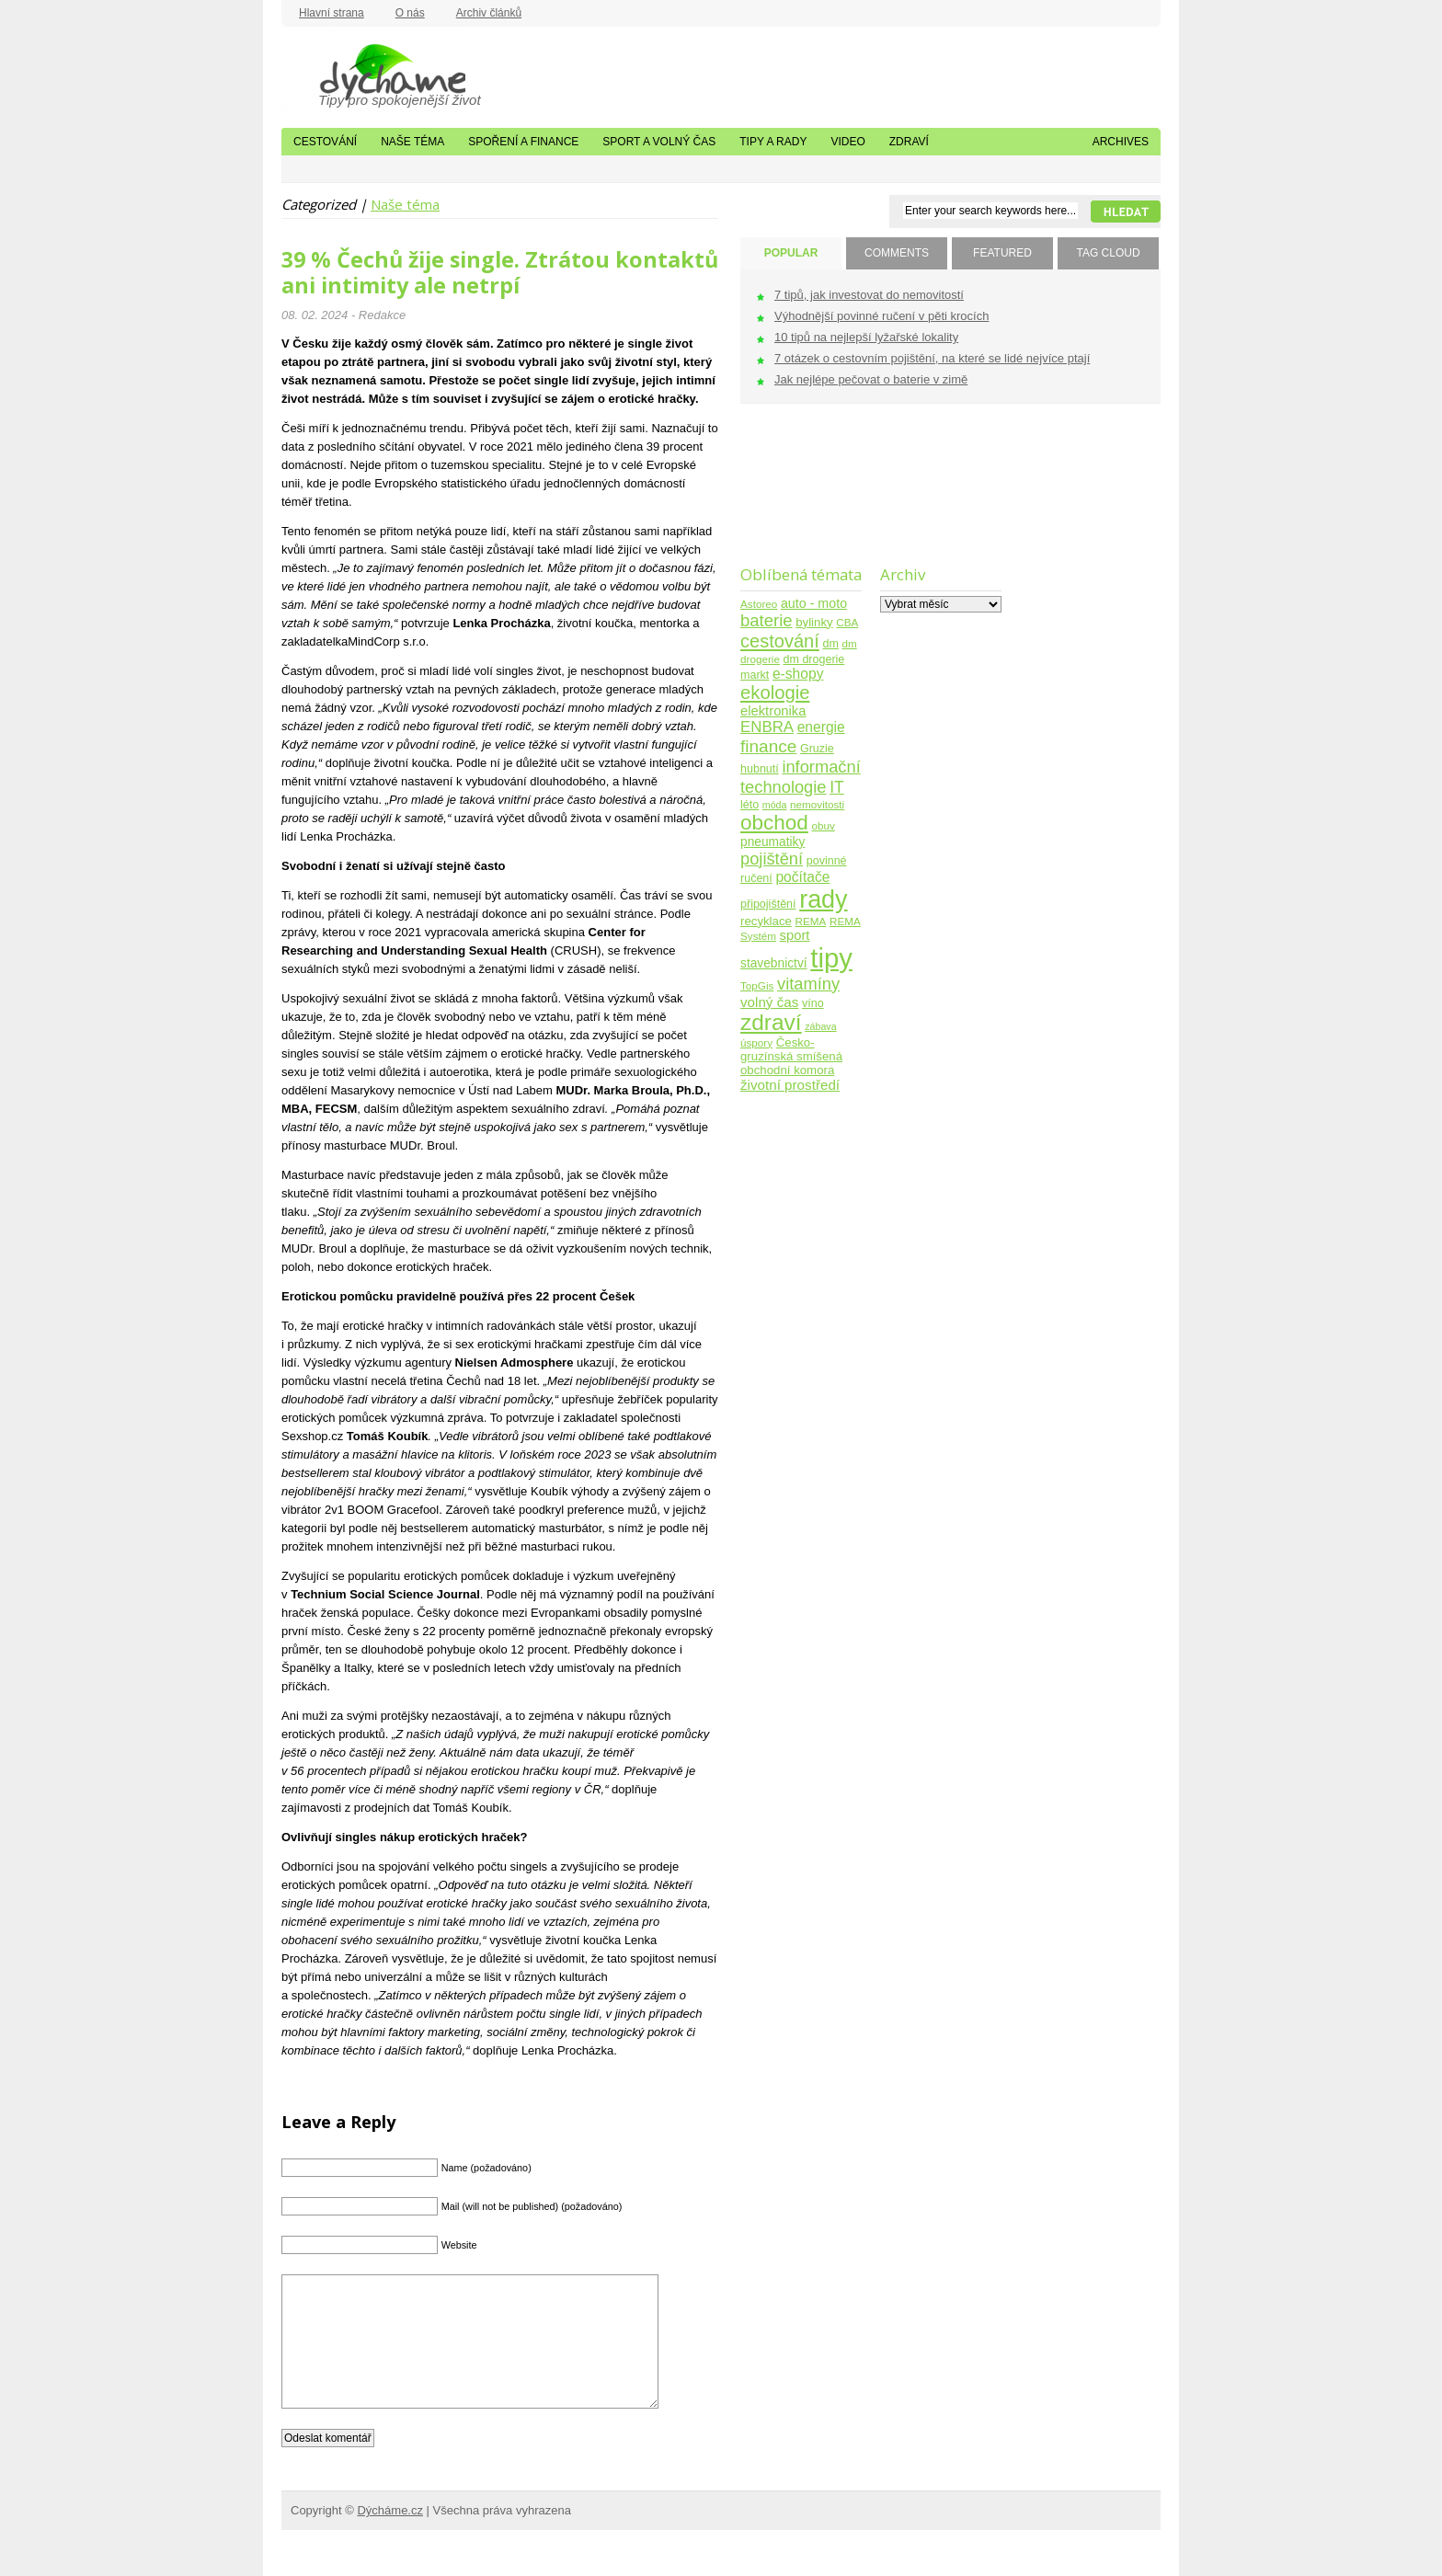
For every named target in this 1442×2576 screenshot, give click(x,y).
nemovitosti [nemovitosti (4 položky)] (817, 804)
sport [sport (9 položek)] (795, 935)
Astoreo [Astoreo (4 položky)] (758, 604)
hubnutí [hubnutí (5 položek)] (759, 768)
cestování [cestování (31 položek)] (779, 641)
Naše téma (412, 141)
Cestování (325, 141)
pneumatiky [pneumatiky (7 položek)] (772, 842)
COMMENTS (896, 252)
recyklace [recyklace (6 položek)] (766, 921)
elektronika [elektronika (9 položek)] (773, 711)
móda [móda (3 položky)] (774, 804)
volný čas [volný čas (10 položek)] (769, 1002)
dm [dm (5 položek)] (830, 643)
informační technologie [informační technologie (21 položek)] (800, 776)
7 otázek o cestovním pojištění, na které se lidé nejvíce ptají (932, 358)
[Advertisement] (797, 496)
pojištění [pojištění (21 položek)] (771, 858)
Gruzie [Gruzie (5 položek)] (817, 748)
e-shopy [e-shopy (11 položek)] (798, 673)
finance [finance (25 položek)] (768, 746)
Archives (1121, 141)
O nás (410, 12)
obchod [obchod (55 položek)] (774, 822)
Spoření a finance (523, 141)
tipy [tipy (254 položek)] (831, 958)
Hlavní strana (331, 12)
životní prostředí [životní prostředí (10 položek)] (790, 1085)
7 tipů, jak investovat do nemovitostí (869, 295)
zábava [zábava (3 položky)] (820, 1026)
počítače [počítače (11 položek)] (802, 877)
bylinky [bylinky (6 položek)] (813, 622)
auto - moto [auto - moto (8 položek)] (814, 603)
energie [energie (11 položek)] (821, 727)
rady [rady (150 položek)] (823, 899)
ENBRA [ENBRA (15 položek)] (767, 727)
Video (847, 141)
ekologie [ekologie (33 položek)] (774, 692)
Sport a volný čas (658, 141)
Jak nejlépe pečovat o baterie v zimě (870, 379)
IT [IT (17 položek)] (837, 787)
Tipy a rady (773, 141)
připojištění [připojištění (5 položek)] (768, 904)
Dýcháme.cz (373, 73)
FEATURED (1002, 252)
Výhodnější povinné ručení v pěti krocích (881, 316)
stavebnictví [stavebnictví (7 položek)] (773, 963)
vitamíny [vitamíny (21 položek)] (808, 983)
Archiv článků (488, 12)
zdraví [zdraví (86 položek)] (771, 1022)
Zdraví (909, 141)
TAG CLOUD (1107, 252)
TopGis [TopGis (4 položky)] (756, 985)
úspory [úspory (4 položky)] (756, 1042)
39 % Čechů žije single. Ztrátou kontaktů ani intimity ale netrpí (499, 272)
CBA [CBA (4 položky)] (847, 622)
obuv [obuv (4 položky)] (823, 825)
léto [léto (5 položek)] (749, 804)
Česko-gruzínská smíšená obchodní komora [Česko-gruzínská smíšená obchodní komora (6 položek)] (791, 1056)
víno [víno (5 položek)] (813, 1003)
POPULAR (791, 252)
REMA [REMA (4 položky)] (811, 921)
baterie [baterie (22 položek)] (766, 620)
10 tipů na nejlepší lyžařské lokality (866, 337)
